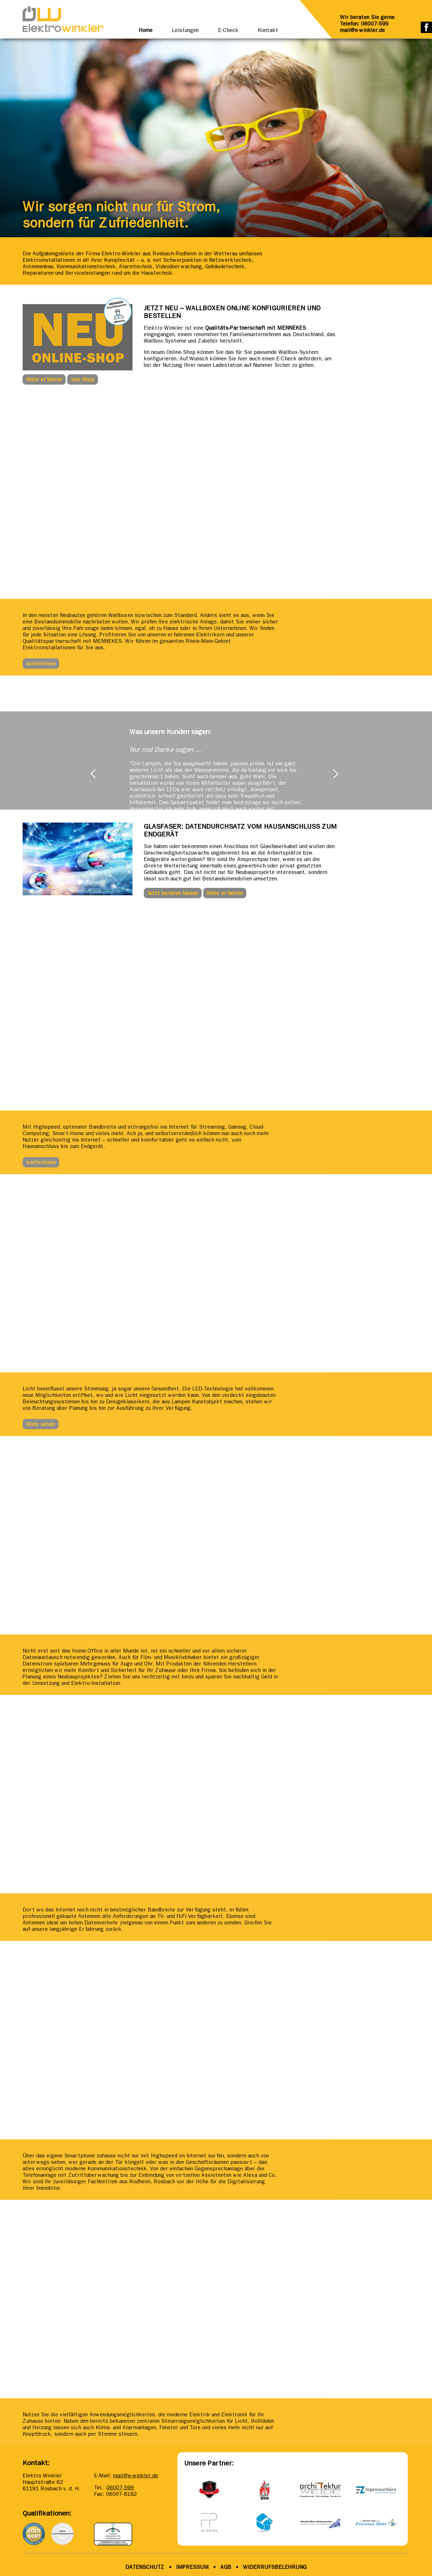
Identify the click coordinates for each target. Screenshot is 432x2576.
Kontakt (268, 30)
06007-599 (120, 2487)
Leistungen (185, 30)
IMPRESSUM (192, 2567)
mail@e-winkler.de (362, 30)
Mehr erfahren (44, 379)
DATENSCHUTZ (144, 2567)
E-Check (228, 30)
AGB (225, 2567)
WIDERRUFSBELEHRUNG (275, 2567)
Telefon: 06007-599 (364, 23)
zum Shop (82, 379)
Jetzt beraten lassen (172, 893)
